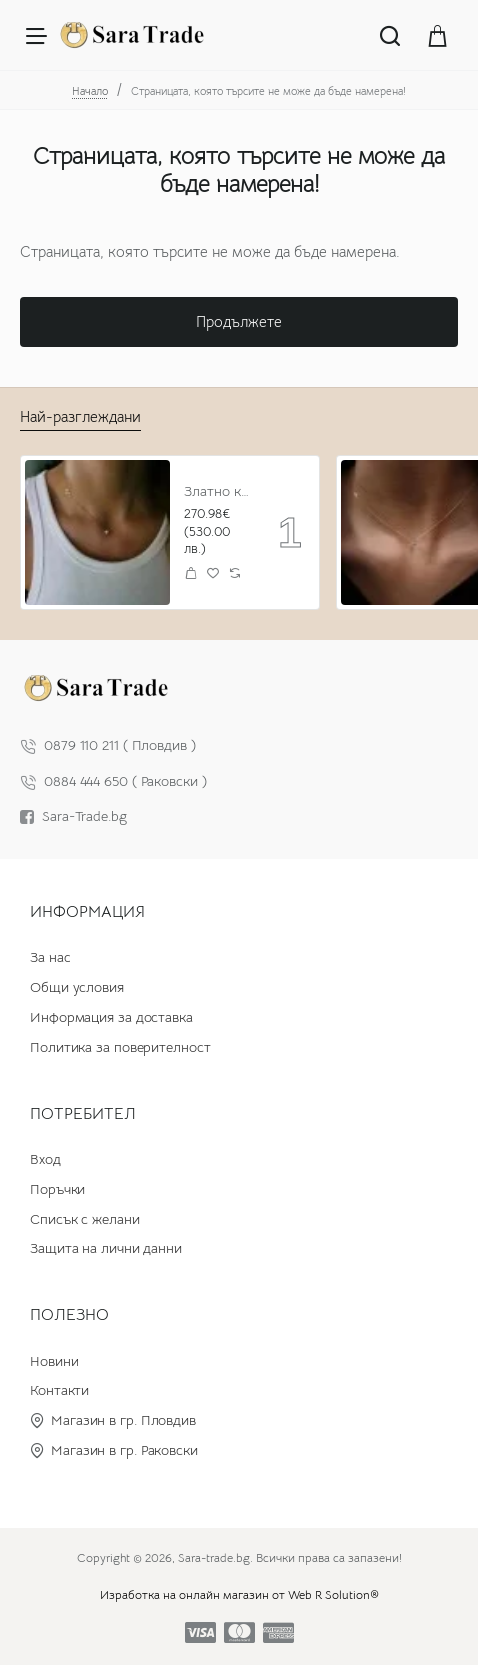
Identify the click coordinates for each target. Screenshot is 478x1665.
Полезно (69, 1315)
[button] (191, 572)
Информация (87, 912)
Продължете (239, 321)
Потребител (83, 1114)
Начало (90, 91)
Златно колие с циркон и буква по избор (217, 491)
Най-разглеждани (80, 416)
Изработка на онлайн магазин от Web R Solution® (239, 1594)
